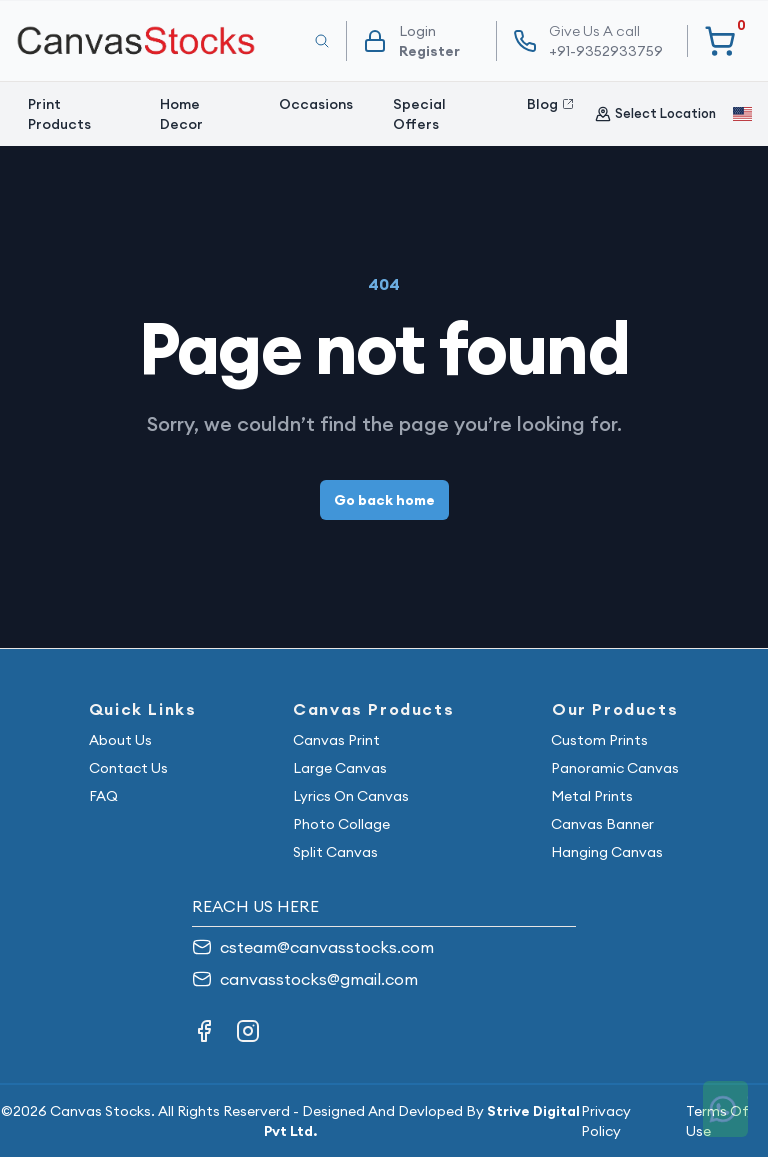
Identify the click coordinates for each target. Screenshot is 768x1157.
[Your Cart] (720, 41)
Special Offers (419, 114)
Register (429, 51)
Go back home (384, 500)
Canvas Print (336, 740)
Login (417, 31)
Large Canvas (340, 768)
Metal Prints (592, 796)
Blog (550, 104)
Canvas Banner (602, 824)
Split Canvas (335, 852)
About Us (120, 740)
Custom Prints (599, 740)
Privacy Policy (606, 1121)
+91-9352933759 (606, 40)
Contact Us (128, 768)
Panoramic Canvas (615, 768)
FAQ (103, 796)
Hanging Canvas (607, 852)
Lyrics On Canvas (351, 796)
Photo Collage (341, 824)
